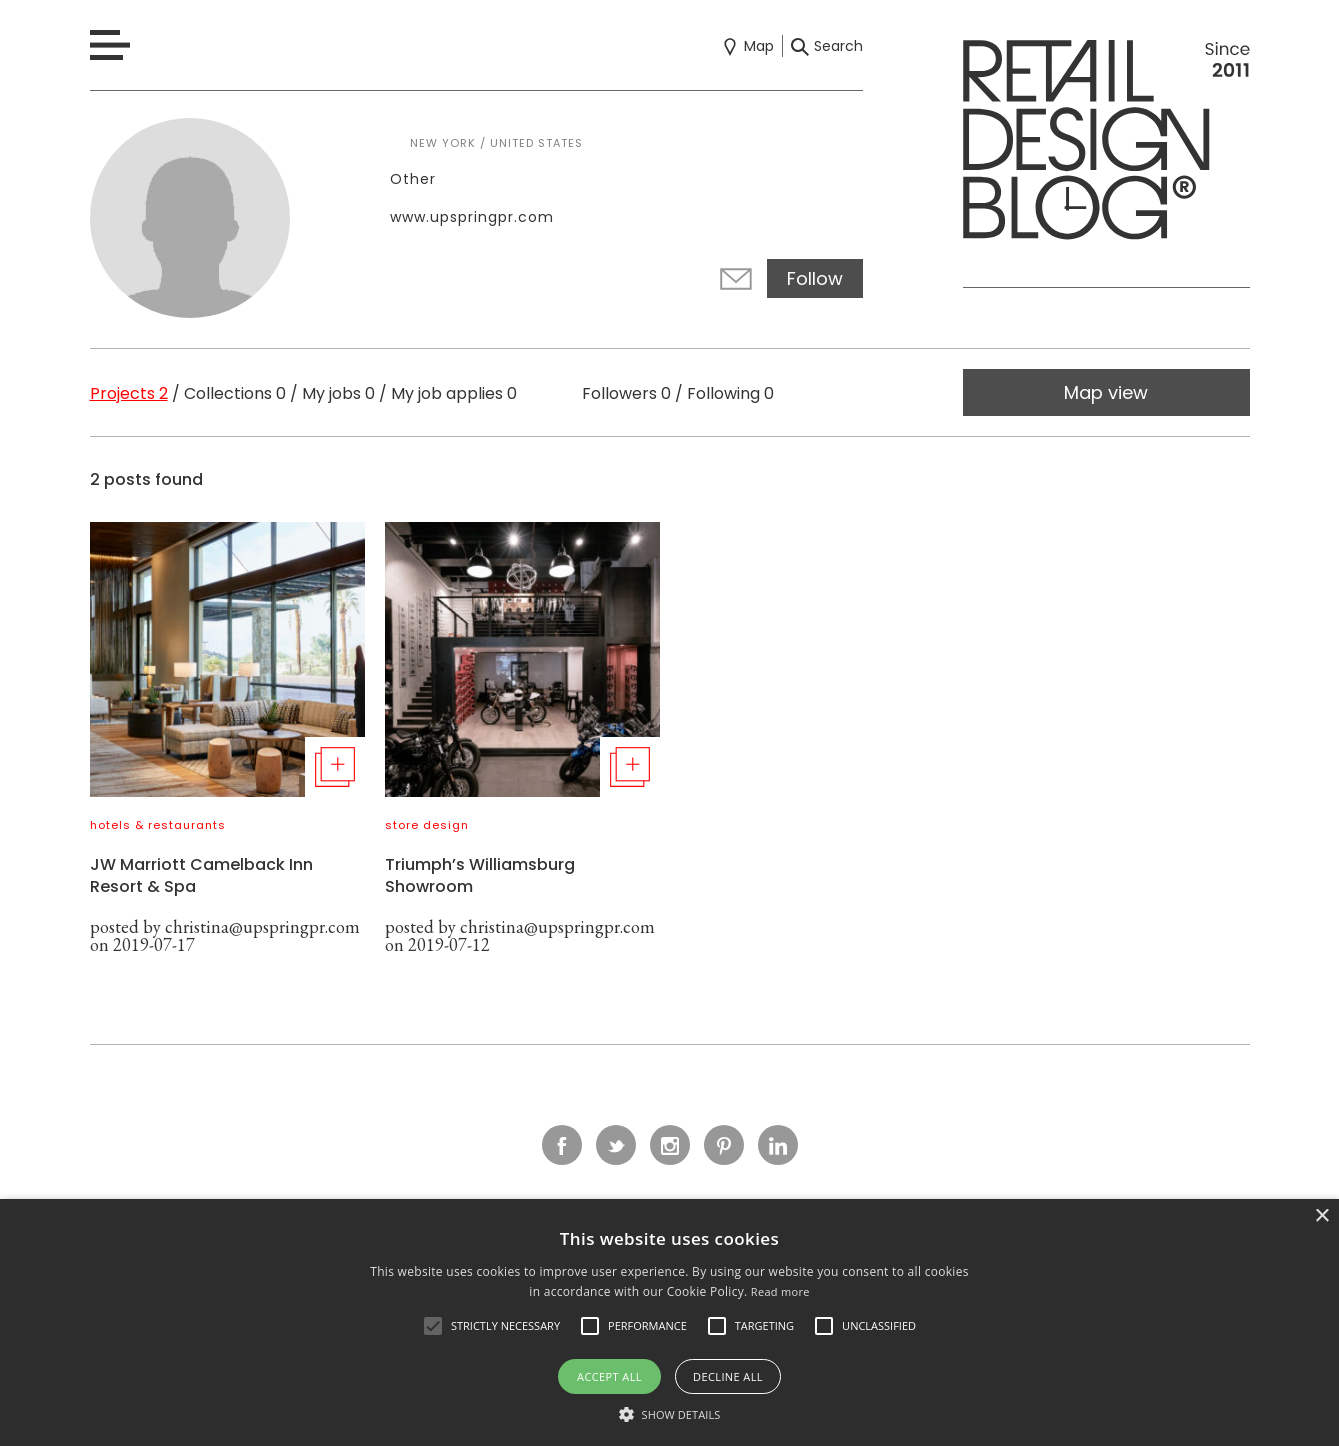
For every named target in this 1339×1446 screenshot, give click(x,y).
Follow (815, 278)
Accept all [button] (609, 1376)
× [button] (1321, 1216)
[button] (433, 1326)
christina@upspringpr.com (262, 926)
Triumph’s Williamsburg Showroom (480, 875)
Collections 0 (235, 393)
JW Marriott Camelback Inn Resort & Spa (201, 875)
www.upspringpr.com (472, 217)
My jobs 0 (338, 393)
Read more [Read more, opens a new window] (780, 1291)
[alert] (669, 1322)
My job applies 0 (454, 393)
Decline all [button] (728, 1376)
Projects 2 (129, 393)
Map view (1106, 392)
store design (427, 825)
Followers (626, 393)
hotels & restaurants (158, 825)
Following (730, 393)
